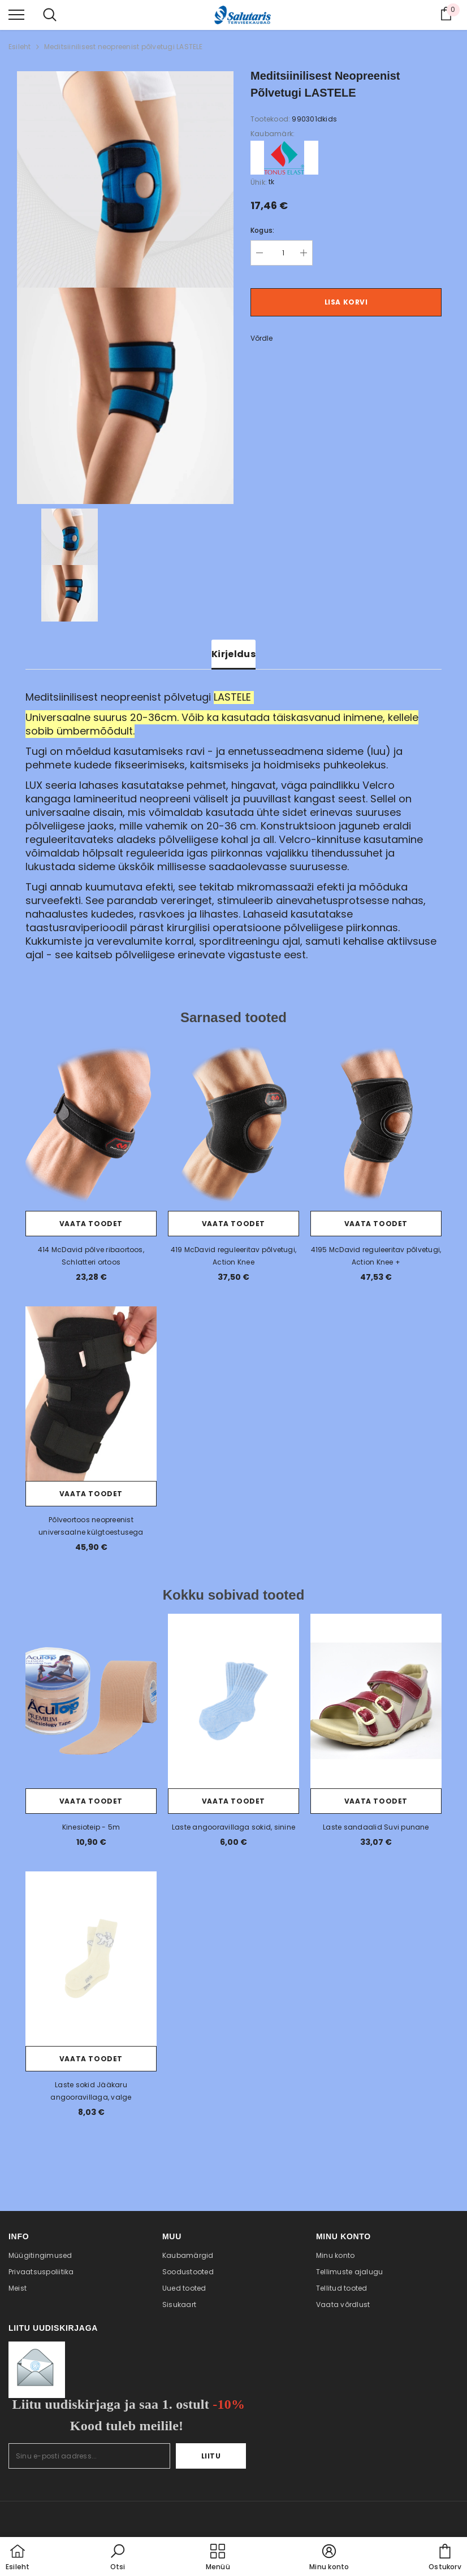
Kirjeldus (233, 654)
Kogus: (262, 230)
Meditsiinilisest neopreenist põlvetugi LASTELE (123, 46)
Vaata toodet (91, 1223)
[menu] (16, 14)
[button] (117, 2558)
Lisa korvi (346, 302)
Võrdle (261, 338)
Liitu (211, 2456)
